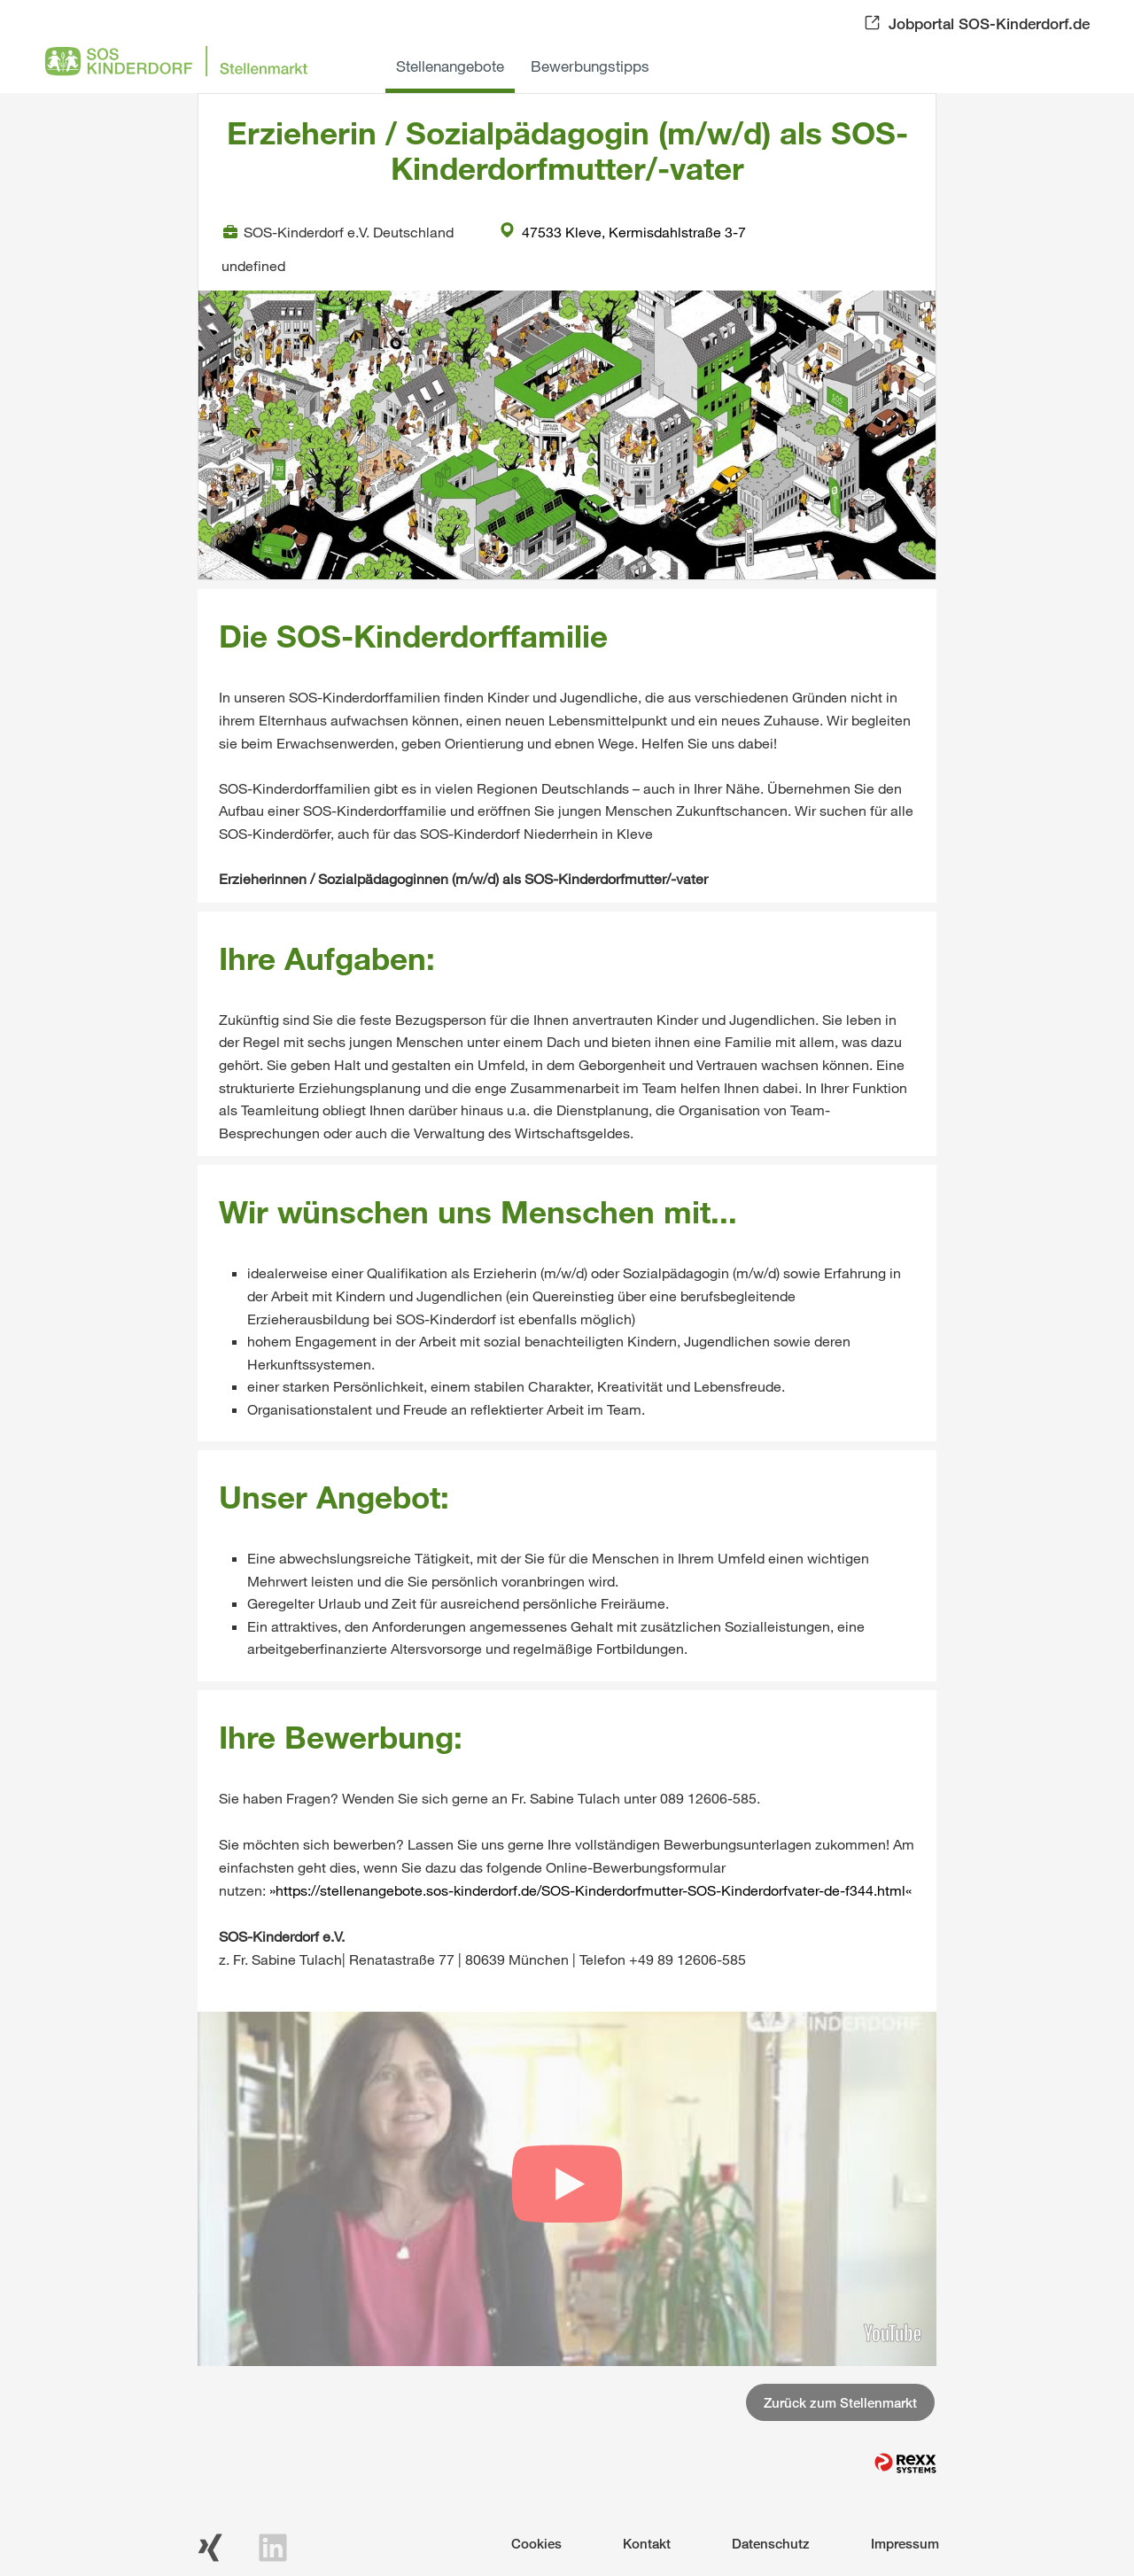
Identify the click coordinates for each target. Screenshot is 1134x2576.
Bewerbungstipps (590, 66)
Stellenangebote (450, 66)
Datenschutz (771, 2543)
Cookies (536, 2543)
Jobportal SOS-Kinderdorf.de (989, 23)
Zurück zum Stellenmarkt (840, 2402)
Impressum (905, 2543)
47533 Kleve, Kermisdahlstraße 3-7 (623, 231)
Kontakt (647, 2543)
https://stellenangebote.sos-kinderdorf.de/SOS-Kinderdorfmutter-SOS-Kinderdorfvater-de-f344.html (590, 1890)
